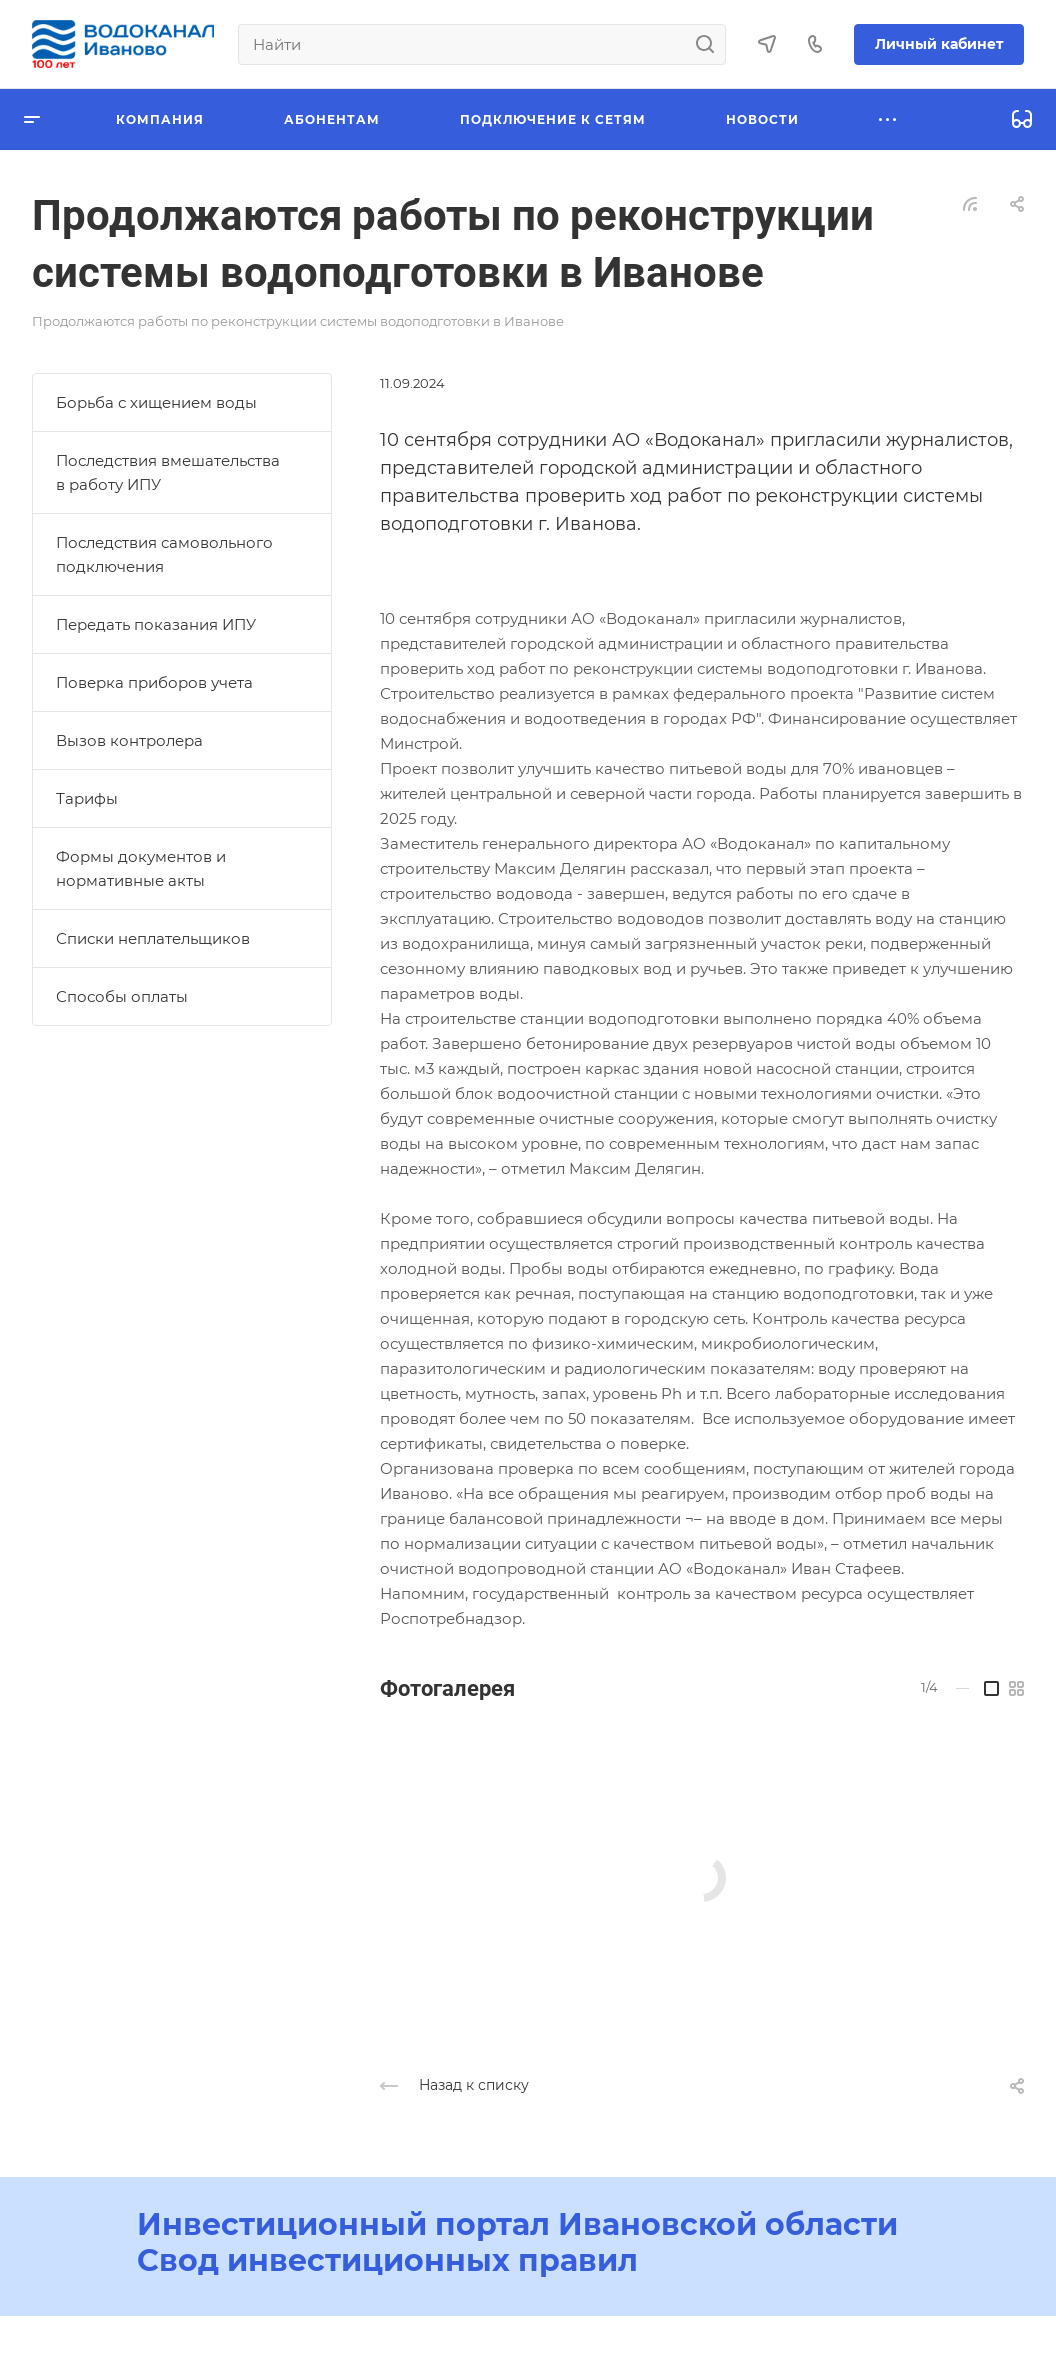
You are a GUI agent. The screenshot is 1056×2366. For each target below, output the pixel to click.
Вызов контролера (129, 740)
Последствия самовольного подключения (164, 554)
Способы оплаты (122, 996)
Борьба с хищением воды (156, 402)
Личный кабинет (939, 44)
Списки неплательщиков (153, 938)
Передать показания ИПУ (156, 624)
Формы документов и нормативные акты (141, 868)
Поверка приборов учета (154, 682)
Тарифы (87, 798)
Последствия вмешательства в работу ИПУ (168, 472)
